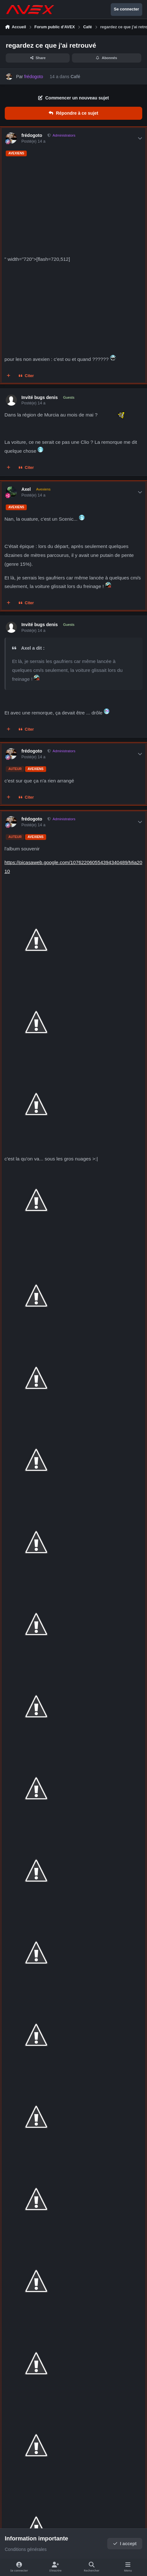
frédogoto (31, 135)
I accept (125, 2543)
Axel (26, 489)
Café (75, 76)
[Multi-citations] (9, 376)
